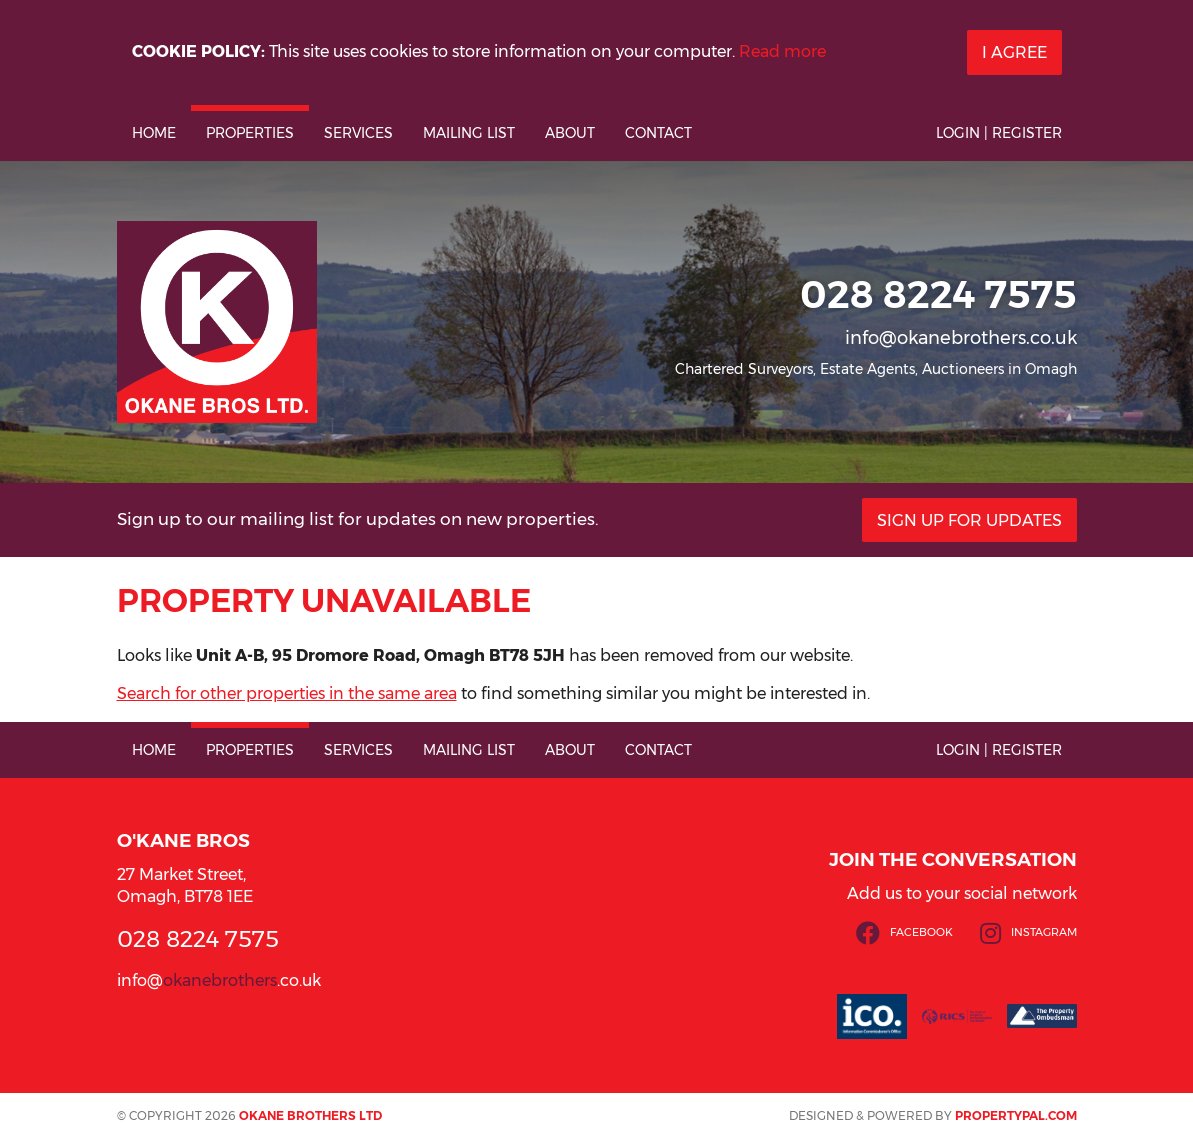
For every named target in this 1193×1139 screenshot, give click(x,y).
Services (358, 133)
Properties (250, 133)
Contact (658, 133)
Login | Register (999, 133)
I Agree (1014, 52)
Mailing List (469, 133)
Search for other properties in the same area (287, 693)
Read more (782, 51)
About (570, 133)
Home (154, 133)
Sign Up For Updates (969, 520)
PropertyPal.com (1016, 1115)
